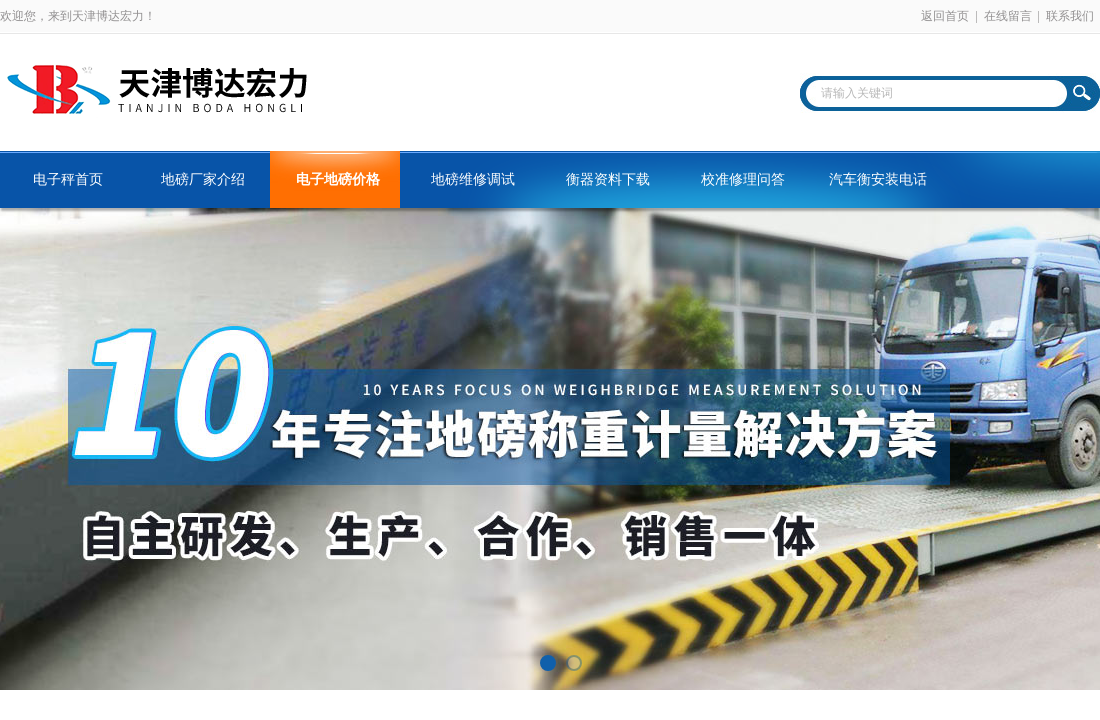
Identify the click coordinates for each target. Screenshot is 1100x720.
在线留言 (1008, 16)
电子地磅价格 (338, 179)
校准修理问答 (743, 179)
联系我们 (1070, 16)
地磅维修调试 (473, 179)
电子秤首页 (68, 179)
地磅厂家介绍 (203, 179)
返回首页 (945, 16)
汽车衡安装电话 (878, 179)
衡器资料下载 (608, 179)
